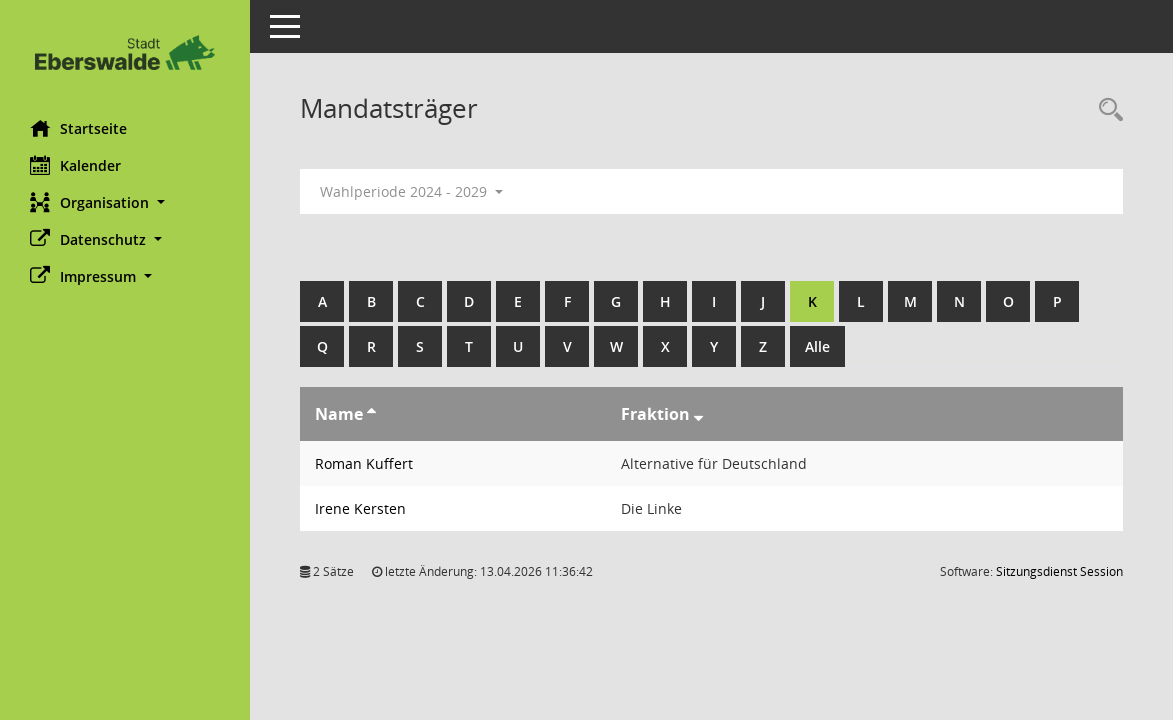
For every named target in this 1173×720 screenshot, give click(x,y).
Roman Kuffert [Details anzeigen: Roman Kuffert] (364, 463)
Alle (817, 346)
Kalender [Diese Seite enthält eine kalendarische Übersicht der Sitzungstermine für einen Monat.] (75, 165)
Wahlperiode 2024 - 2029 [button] (411, 191)
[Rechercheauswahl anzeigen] (1106, 110)
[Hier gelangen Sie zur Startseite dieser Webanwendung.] (125, 52)
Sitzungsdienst (1059, 571)
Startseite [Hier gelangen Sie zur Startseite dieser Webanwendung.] (78, 128)
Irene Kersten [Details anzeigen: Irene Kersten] (360, 508)
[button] (125, 202)
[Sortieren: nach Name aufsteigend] (371, 414)
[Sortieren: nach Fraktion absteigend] (698, 414)
